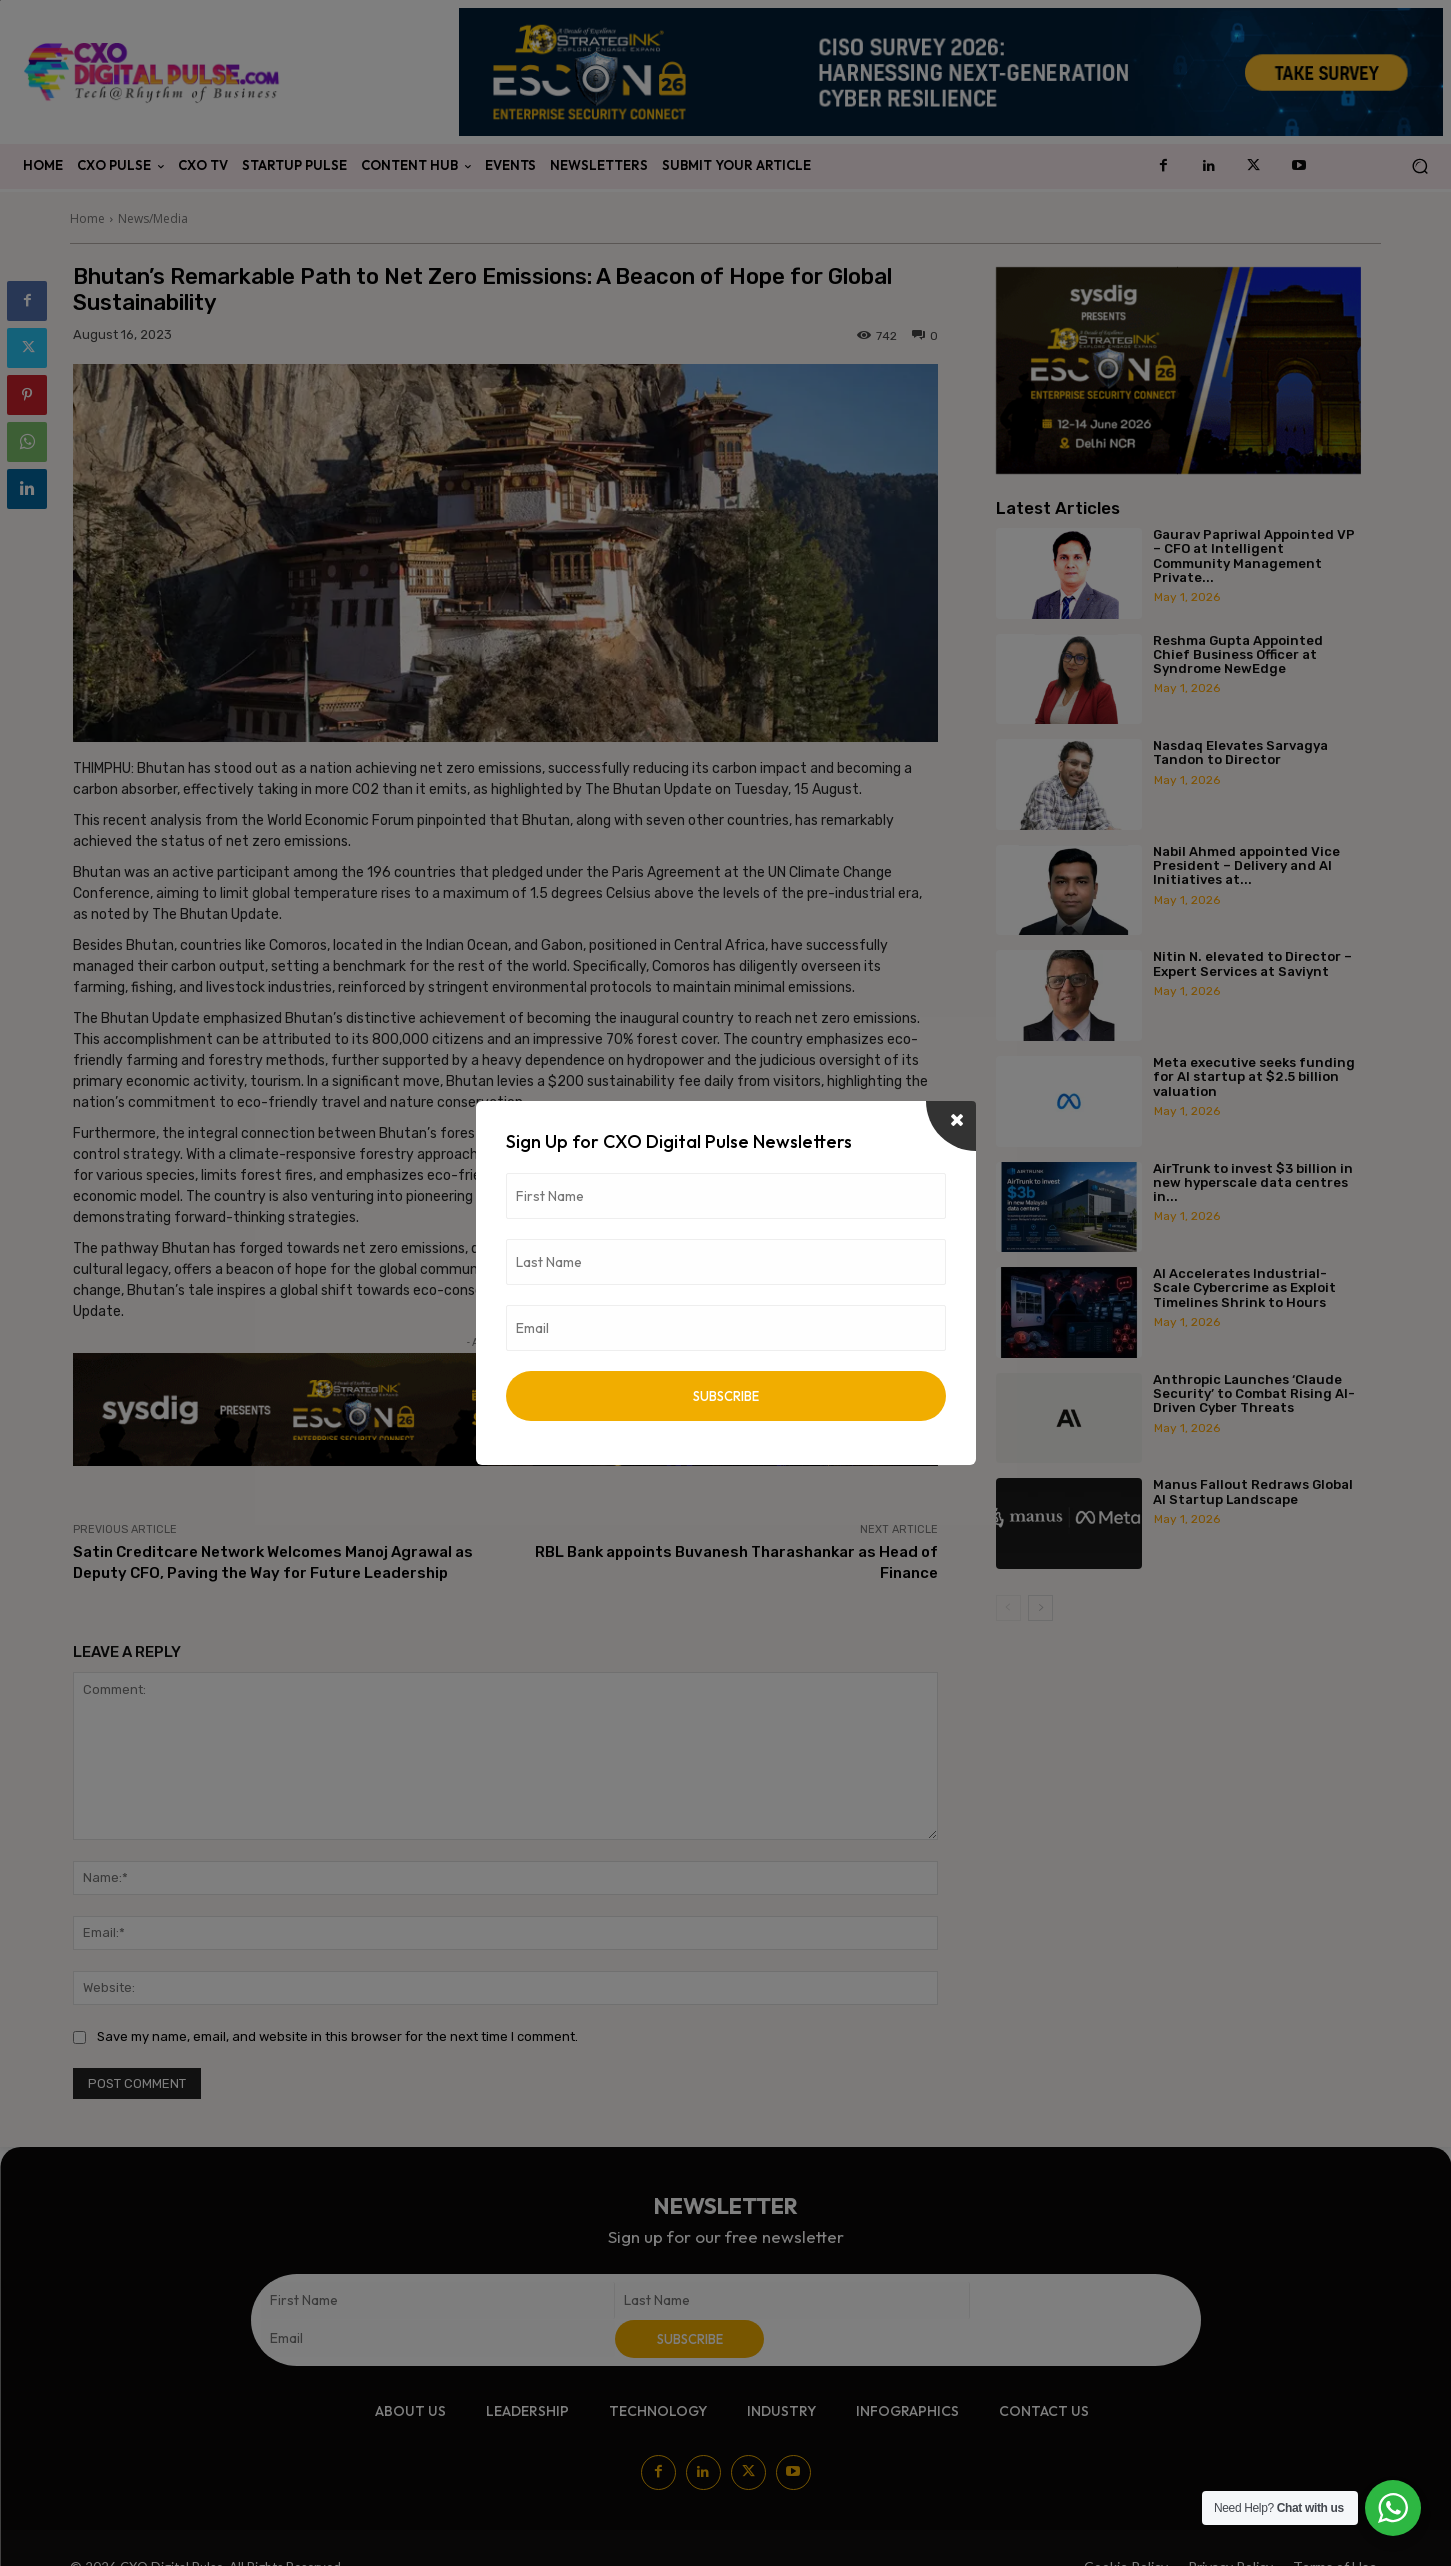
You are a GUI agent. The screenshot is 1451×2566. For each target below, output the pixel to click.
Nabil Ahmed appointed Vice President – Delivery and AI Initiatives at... (1246, 866)
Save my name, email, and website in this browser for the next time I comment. (337, 2036)
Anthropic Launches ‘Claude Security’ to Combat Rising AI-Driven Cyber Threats (1254, 1394)
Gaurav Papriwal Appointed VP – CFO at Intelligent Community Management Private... (1254, 556)
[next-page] (1040, 1608)
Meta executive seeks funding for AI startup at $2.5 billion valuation (1254, 1077)
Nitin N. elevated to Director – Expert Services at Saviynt (1252, 963)
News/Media (153, 218)
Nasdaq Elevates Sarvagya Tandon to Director (1240, 752)
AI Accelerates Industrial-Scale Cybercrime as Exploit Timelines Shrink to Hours (1244, 1288)
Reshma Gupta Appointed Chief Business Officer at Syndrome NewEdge (1238, 655)
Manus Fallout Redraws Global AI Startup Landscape (1253, 1491)
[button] (1419, 166)
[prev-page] (1008, 1608)
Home (87, 218)
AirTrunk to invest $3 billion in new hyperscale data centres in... (1253, 1183)
